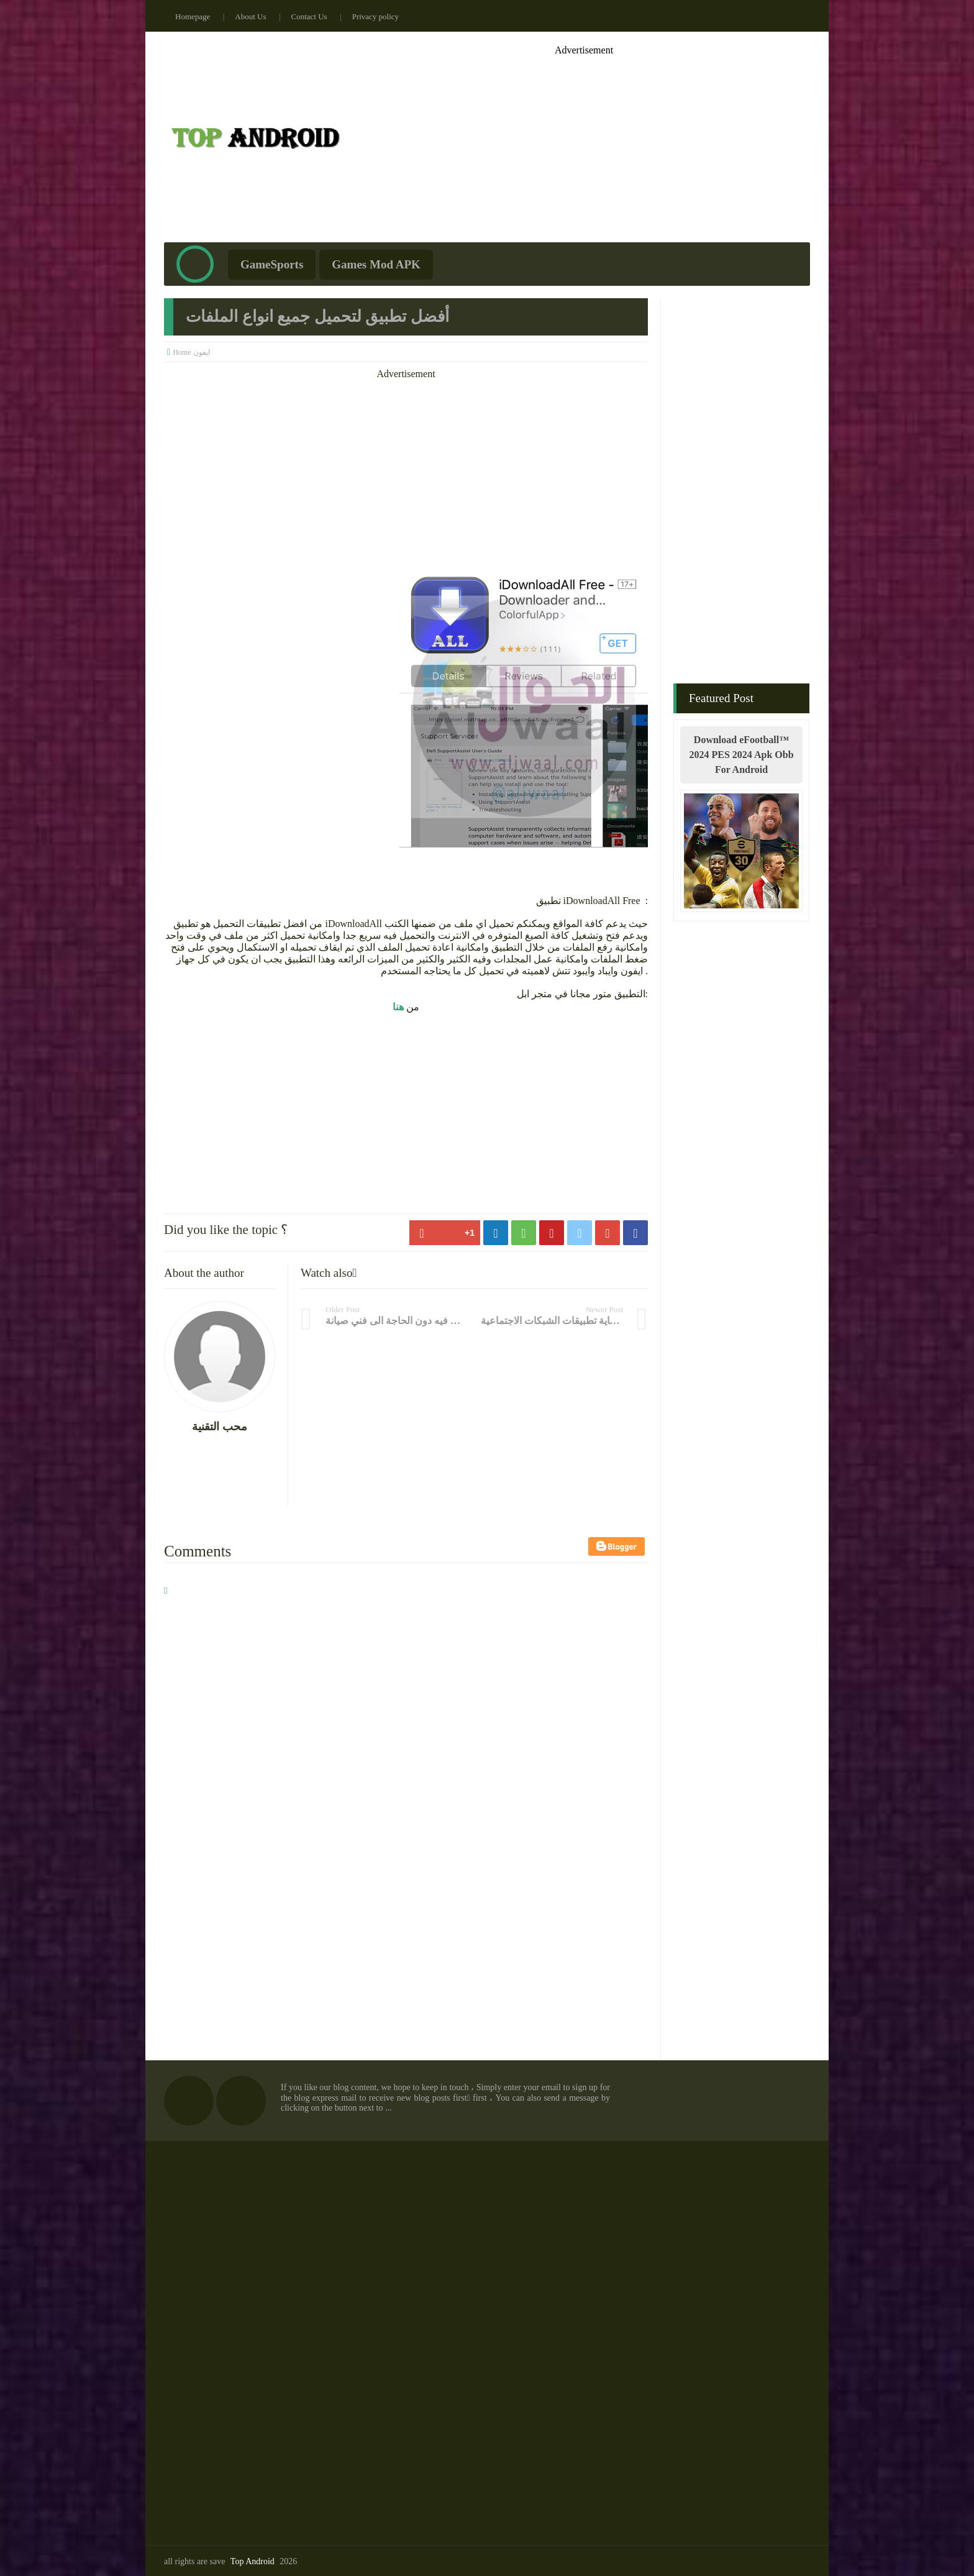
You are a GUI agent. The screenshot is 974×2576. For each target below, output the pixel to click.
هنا (398, 1007)
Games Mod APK (376, 264)
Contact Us (309, 16)
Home (182, 352)
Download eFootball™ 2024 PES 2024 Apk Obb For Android (741, 754)
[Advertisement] (584, 143)
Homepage (192, 16)
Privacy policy (375, 16)
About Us (250, 16)
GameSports (271, 264)
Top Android (252, 2561)
